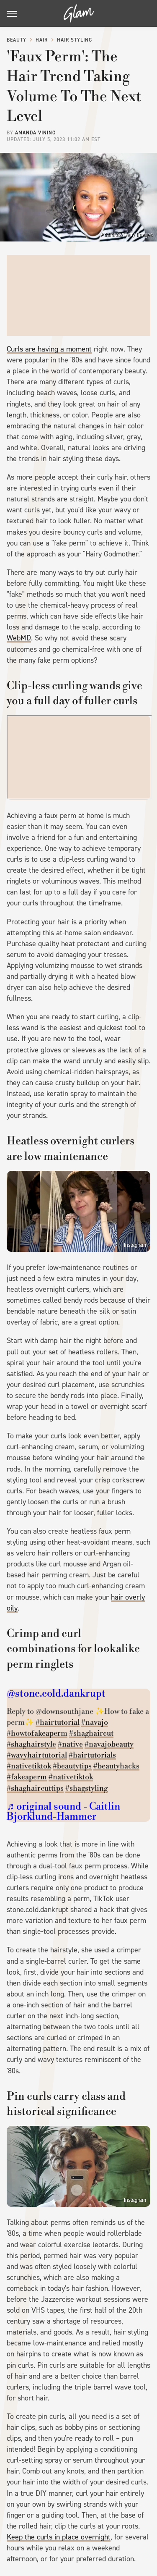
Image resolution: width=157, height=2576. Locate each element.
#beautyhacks (116, 1766)
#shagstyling (86, 1788)
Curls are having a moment (49, 349)
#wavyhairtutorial (37, 1755)
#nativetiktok (29, 1766)
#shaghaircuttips (35, 1788)
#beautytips (72, 1766)
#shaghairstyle (31, 1744)
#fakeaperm (27, 1777)
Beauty (16, 39)
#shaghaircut (91, 1733)
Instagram (135, 1245)
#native (70, 1744)
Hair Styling (74, 39)
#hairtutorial (58, 1722)
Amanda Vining (35, 132)
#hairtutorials (92, 1755)
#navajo (94, 1722)
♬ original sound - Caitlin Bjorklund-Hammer (63, 1811)
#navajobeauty (109, 1744)
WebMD (19, 638)
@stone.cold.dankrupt (56, 1693)
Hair (42, 39)
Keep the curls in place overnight (59, 2537)
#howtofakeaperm (37, 1733)
